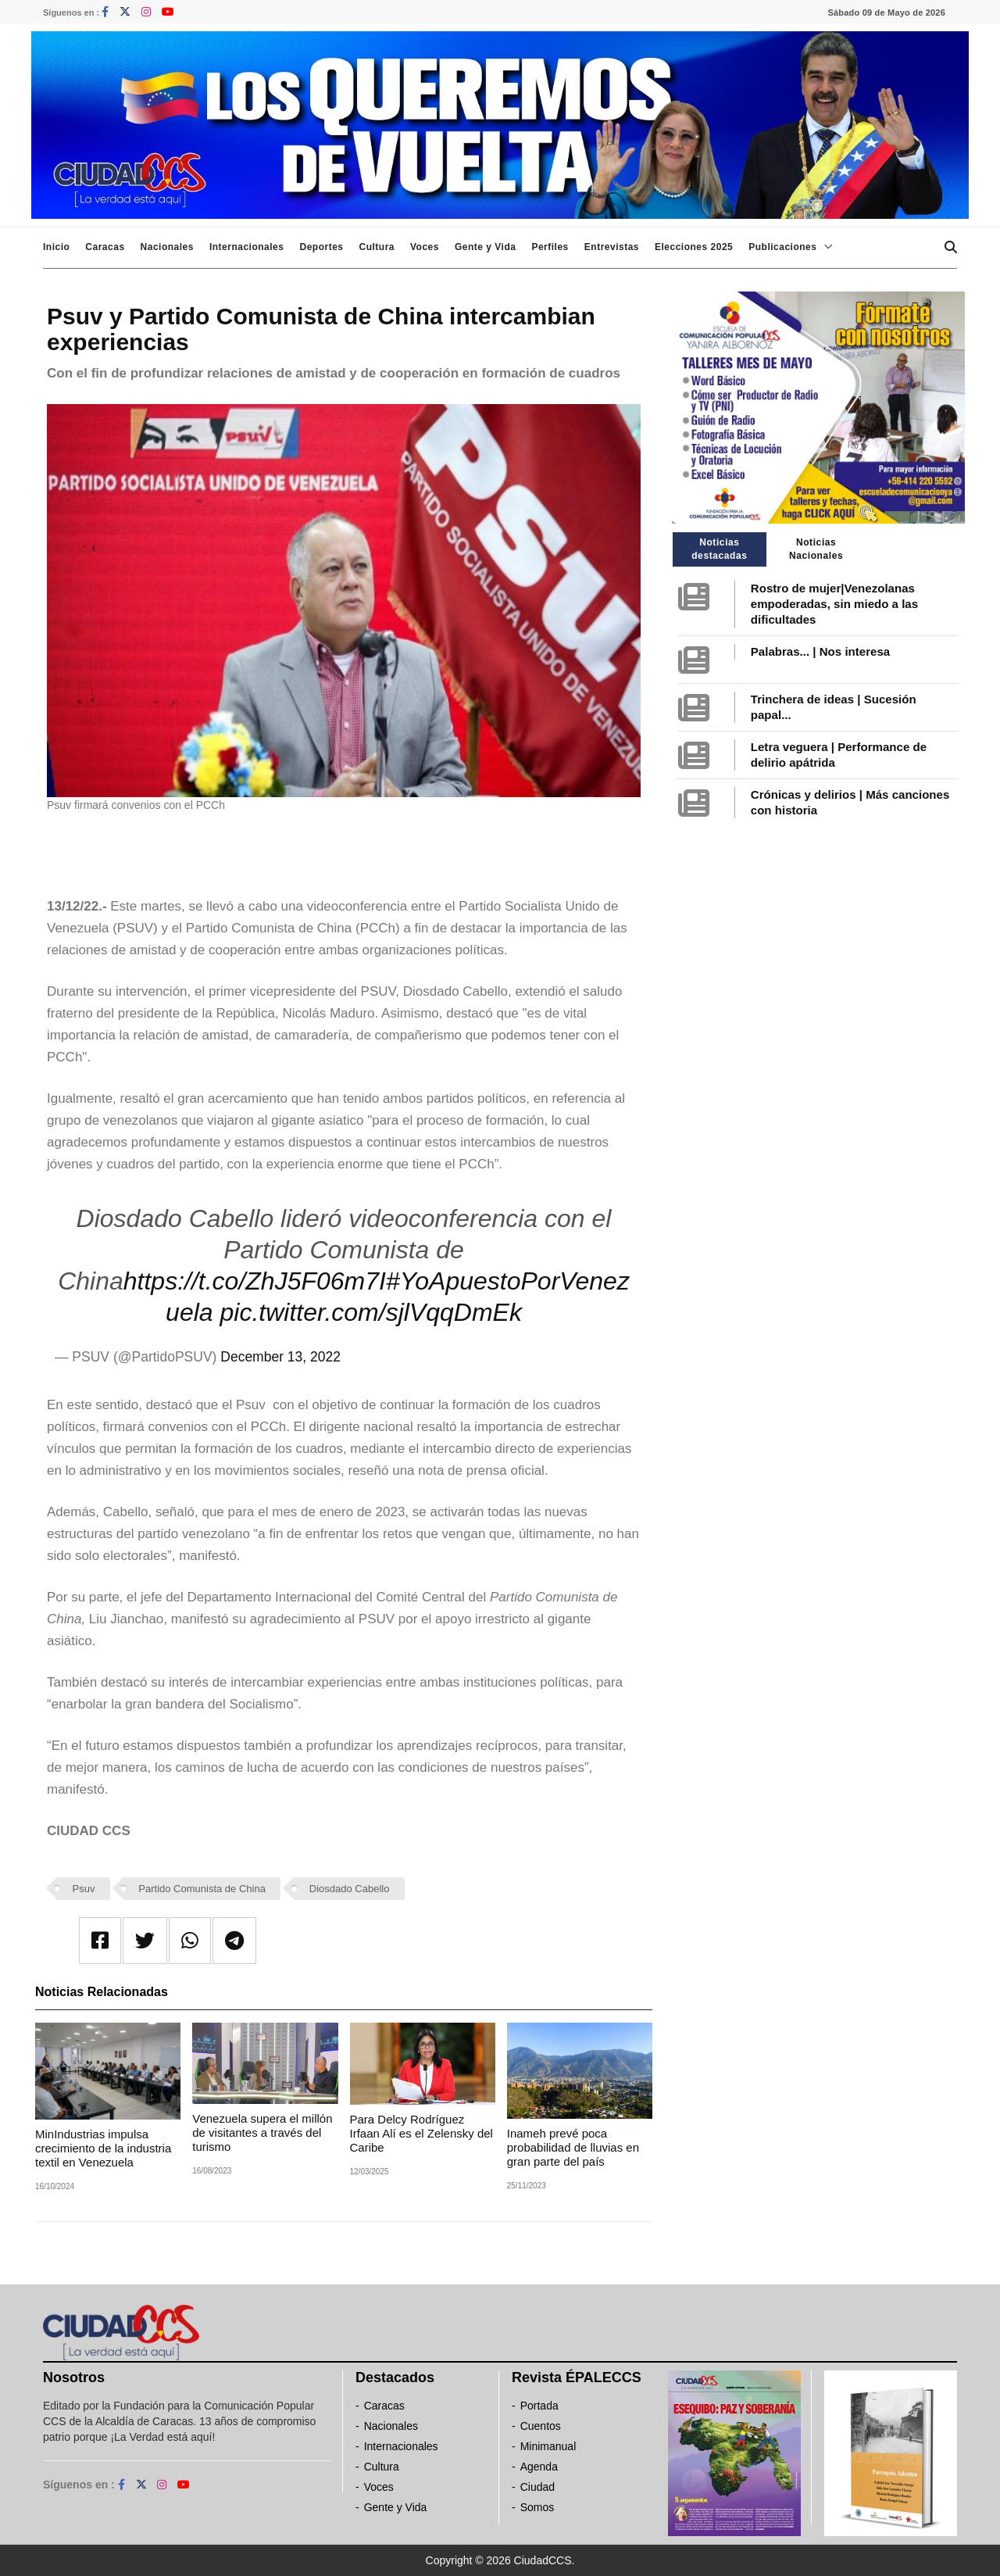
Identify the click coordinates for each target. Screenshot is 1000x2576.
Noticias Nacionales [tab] (816, 549)
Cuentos (540, 2426)
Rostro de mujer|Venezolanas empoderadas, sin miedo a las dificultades (834, 603)
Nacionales (167, 247)
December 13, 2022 (280, 1357)
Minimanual (548, 2446)
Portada (539, 2405)
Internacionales (246, 247)
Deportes (321, 247)
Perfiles (549, 247)
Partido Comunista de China (202, 1888)
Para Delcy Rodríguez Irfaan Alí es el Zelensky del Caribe (421, 2133)
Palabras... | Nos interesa (820, 651)
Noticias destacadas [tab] (719, 549)
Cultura (377, 247)
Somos (537, 2507)
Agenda (539, 2466)
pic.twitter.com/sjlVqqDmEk (370, 1312)
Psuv (84, 1888)
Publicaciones (782, 247)
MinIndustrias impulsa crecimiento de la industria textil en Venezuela (103, 2148)
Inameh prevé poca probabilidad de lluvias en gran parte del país (573, 2147)
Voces (424, 247)
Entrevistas (611, 247)
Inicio (56, 247)
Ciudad (537, 2487)
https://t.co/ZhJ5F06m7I (254, 1281)
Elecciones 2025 (694, 247)
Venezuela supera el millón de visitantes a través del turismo (262, 2132)
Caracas (104, 247)
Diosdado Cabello (349, 1888)
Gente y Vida (485, 247)
